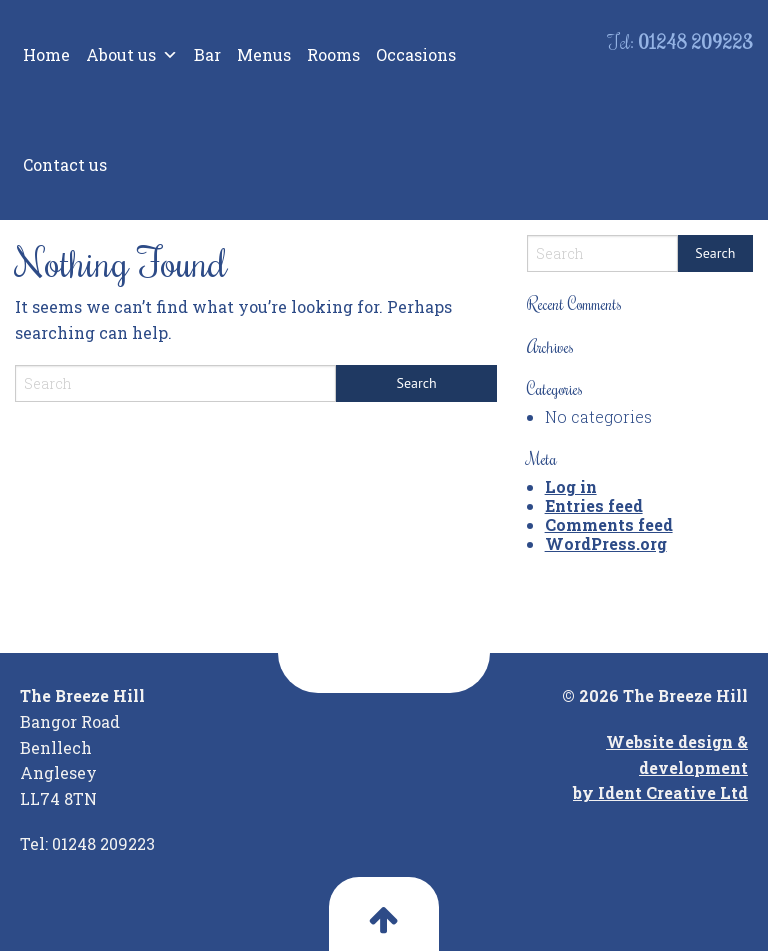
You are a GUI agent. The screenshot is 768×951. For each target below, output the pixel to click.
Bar (207, 54)
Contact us (65, 164)
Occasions (416, 54)
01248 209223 (695, 41)
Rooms (333, 54)
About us (132, 55)
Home (46, 54)
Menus (264, 54)
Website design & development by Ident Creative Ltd (660, 767)
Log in (571, 486)
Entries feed (594, 505)
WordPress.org (606, 543)
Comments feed (609, 524)
